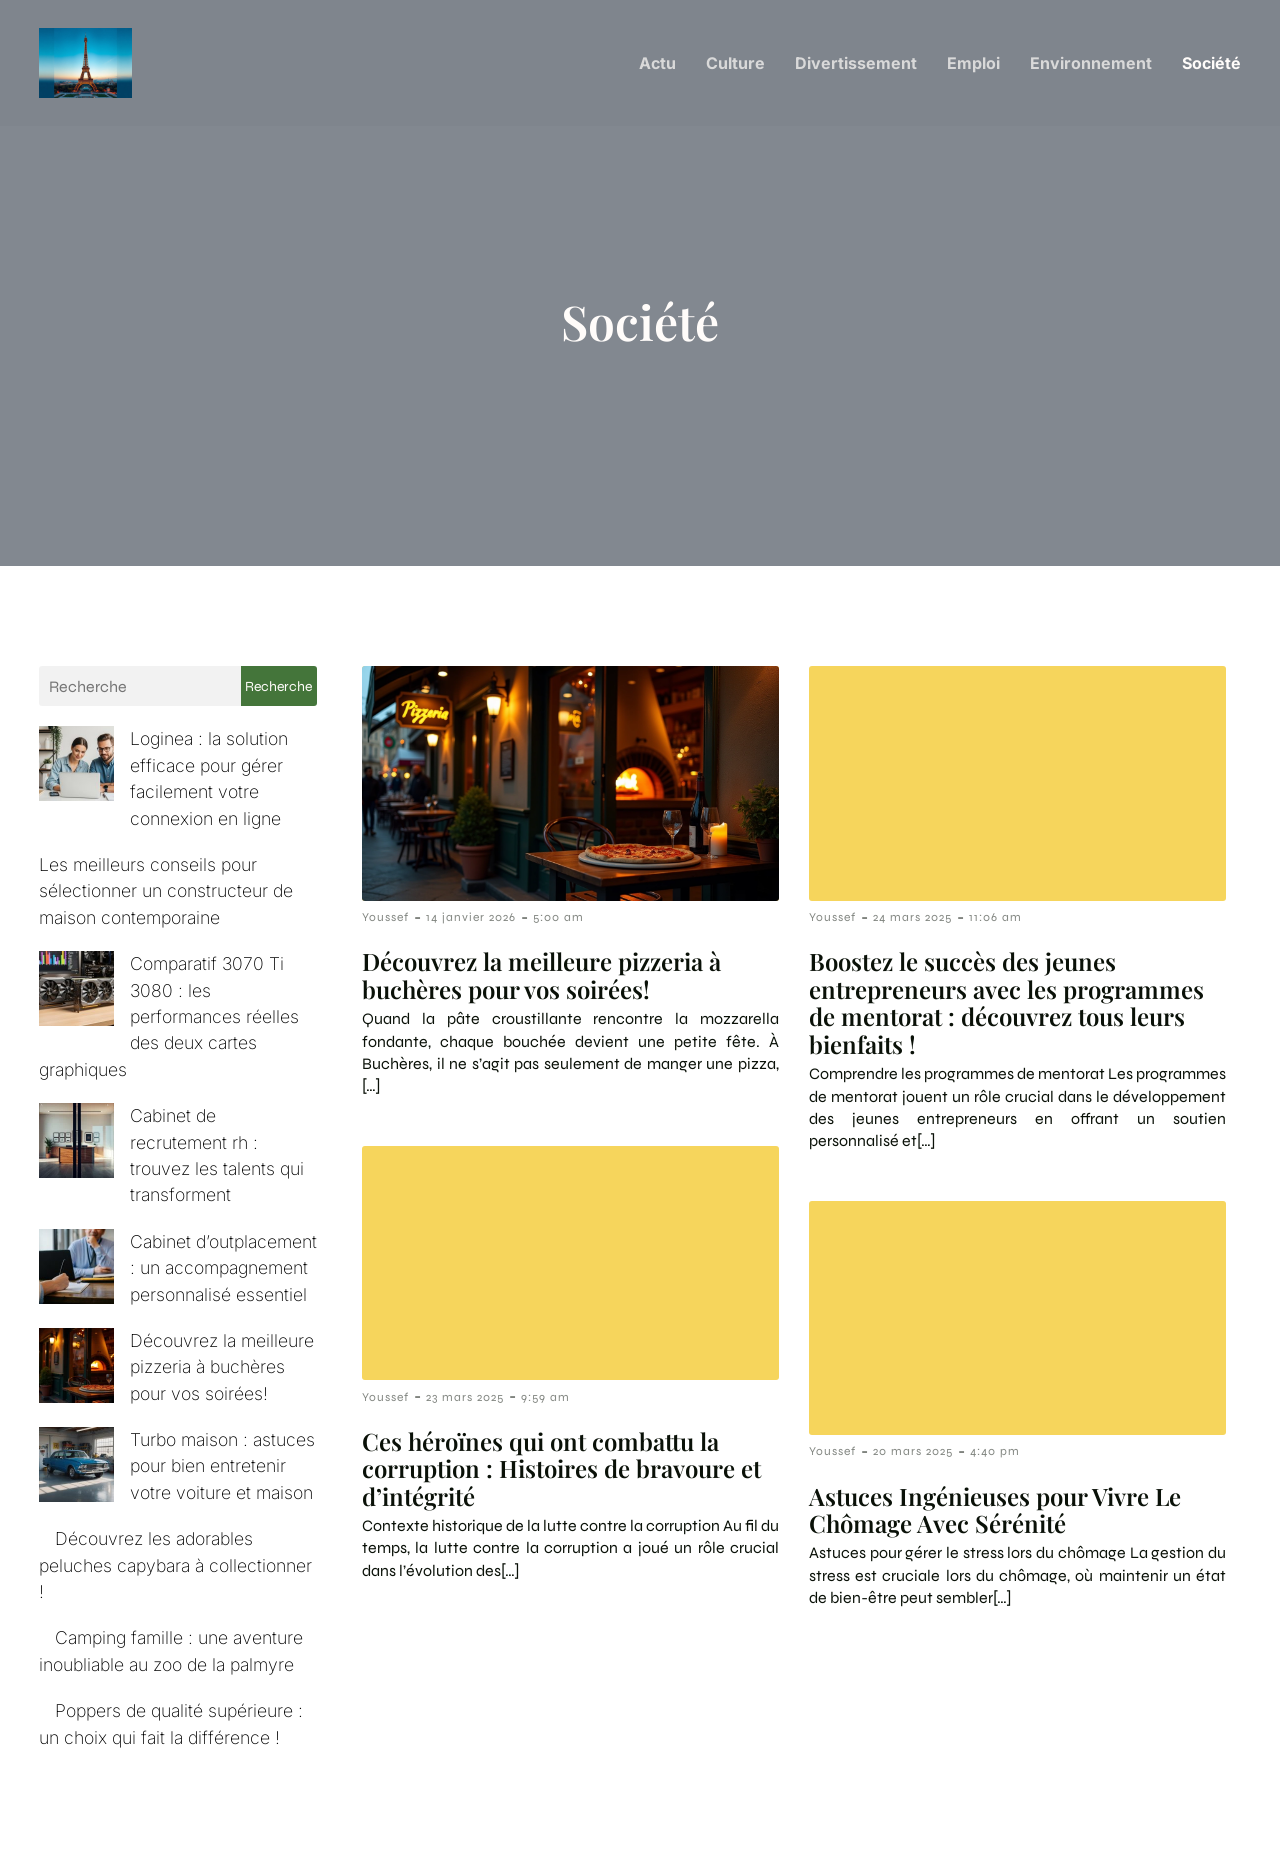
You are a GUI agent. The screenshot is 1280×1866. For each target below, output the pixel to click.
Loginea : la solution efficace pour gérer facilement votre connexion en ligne (161, 769)
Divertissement (856, 65)
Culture (735, 65)
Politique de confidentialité (1126, 1814)
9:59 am (545, 1401)
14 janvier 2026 (471, 921)
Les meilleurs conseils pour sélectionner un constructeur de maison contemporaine (166, 869)
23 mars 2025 (465, 1401)
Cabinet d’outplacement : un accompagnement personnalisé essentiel (163, 1166)
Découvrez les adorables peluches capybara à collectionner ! (175, 1437)
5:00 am (558, 921)
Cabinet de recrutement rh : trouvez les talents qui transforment (156, 1067)
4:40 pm (995, 1455)
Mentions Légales (920, 1814)
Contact (785, 1814)
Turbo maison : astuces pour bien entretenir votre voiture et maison (160, 1338)
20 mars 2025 (913, 1455)
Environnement (1091, 65)
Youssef (385, 921)
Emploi (973, 65)
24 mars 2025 (912, 921)
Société (1211, 65)
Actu (657, 65)
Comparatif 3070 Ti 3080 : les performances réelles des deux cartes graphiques (167, 968)
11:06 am (995, 921)
